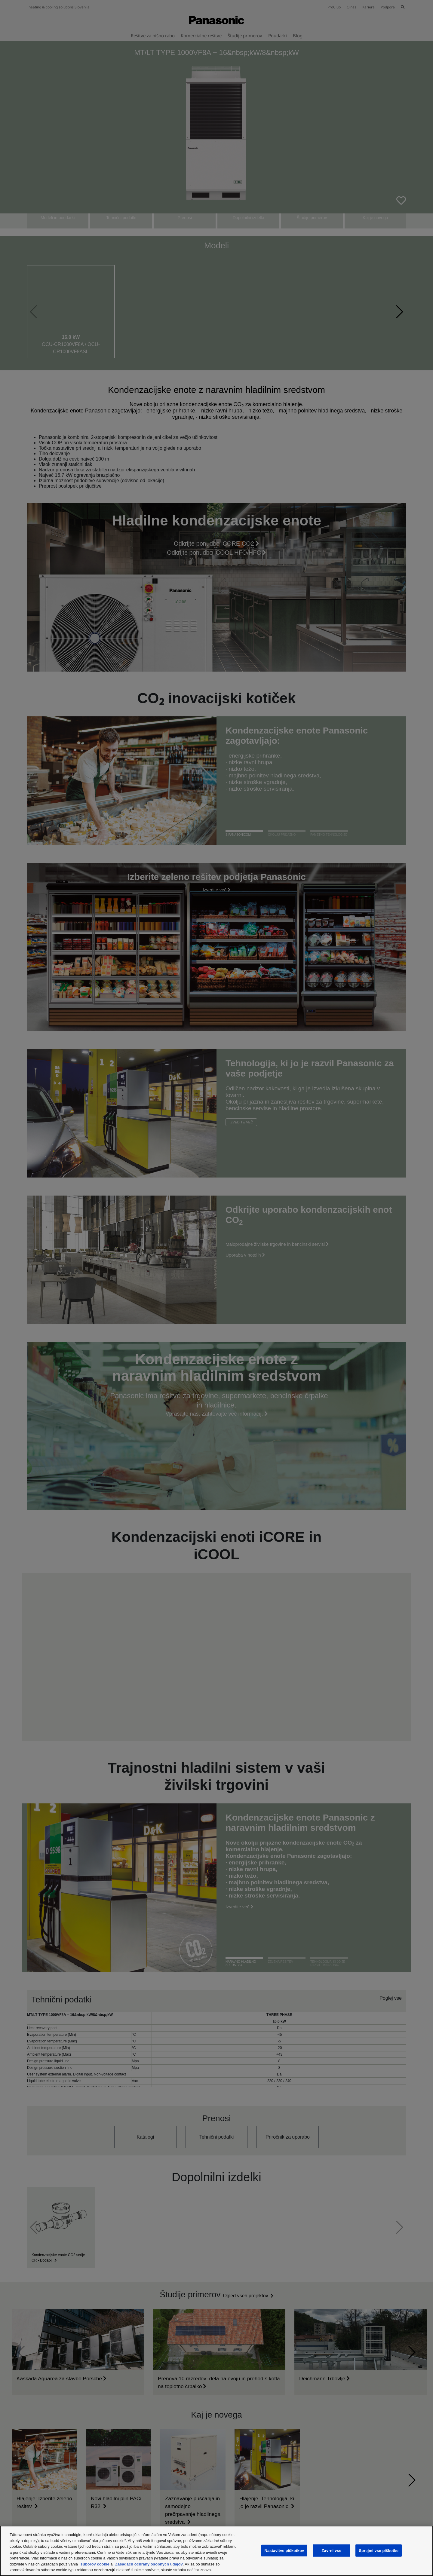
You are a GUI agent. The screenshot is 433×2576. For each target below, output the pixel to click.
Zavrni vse (331, 2550)
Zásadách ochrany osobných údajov (149, 2564)
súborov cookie (95, 2564)
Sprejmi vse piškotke (378, 2550)
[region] (216, 2551)
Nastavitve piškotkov (284, 2550)
